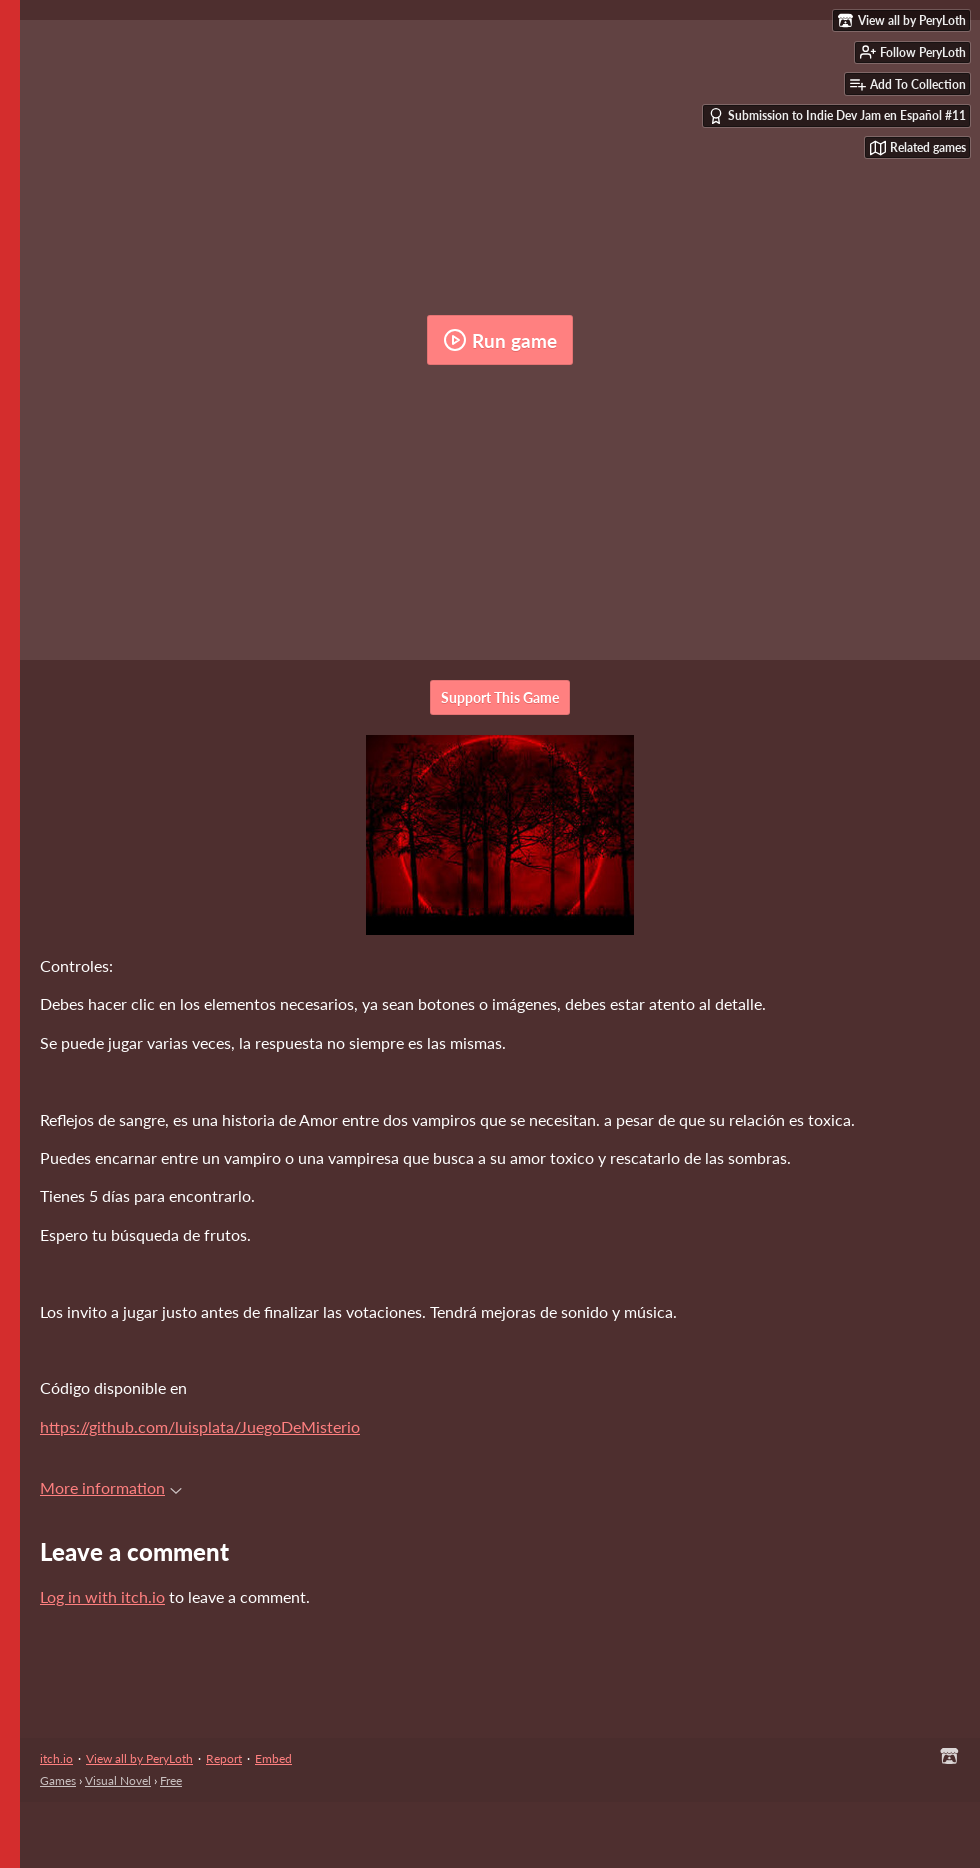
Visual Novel (118, 1780)
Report (224, 1758)
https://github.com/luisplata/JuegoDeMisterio (200, 1426)
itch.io (56, 1758)
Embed (273, 1758)
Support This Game (500, 697)
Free (171, 1780)
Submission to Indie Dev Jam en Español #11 (837, 116)
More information (111, 1487)
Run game (500, 340)
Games (58, 1780)
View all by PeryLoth (139, 1758)
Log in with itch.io (102, 1596)
